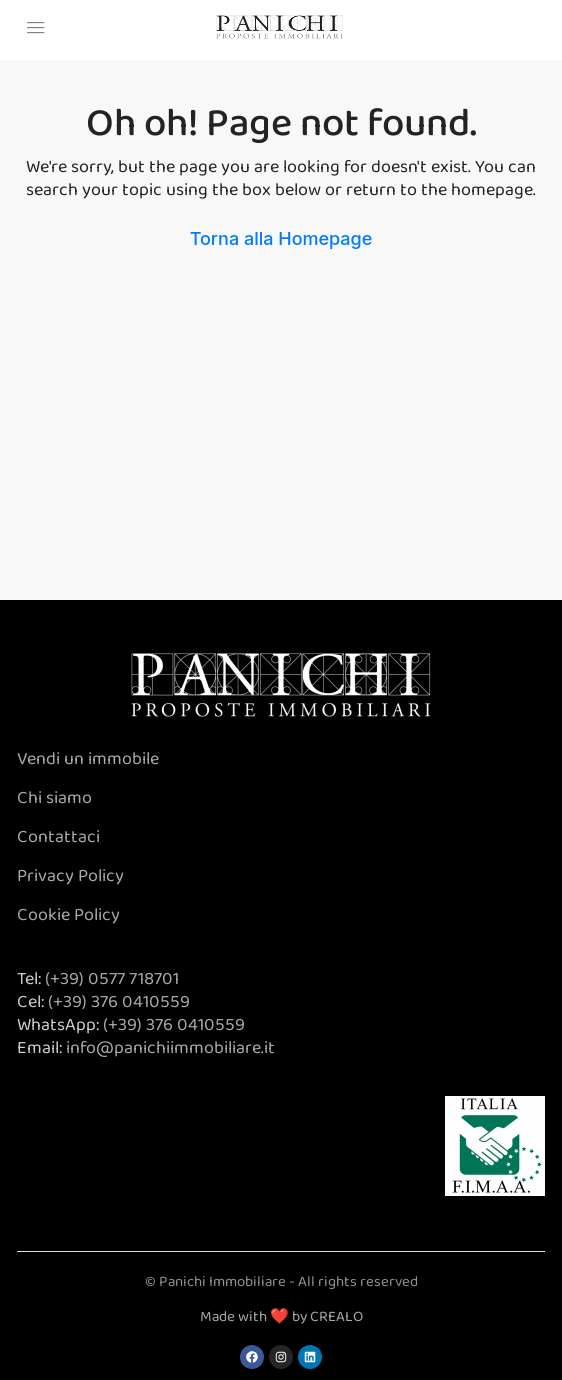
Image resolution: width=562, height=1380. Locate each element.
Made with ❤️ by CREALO (281, 1317)
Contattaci (58, 837)
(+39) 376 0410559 (119, 1002)
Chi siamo (56, 798)
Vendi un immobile (88, 759)
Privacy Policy (70, 876)
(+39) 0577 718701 (112, 979)
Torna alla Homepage (281, 238)
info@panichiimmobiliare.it (170, 1048)
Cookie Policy (68, 915)
